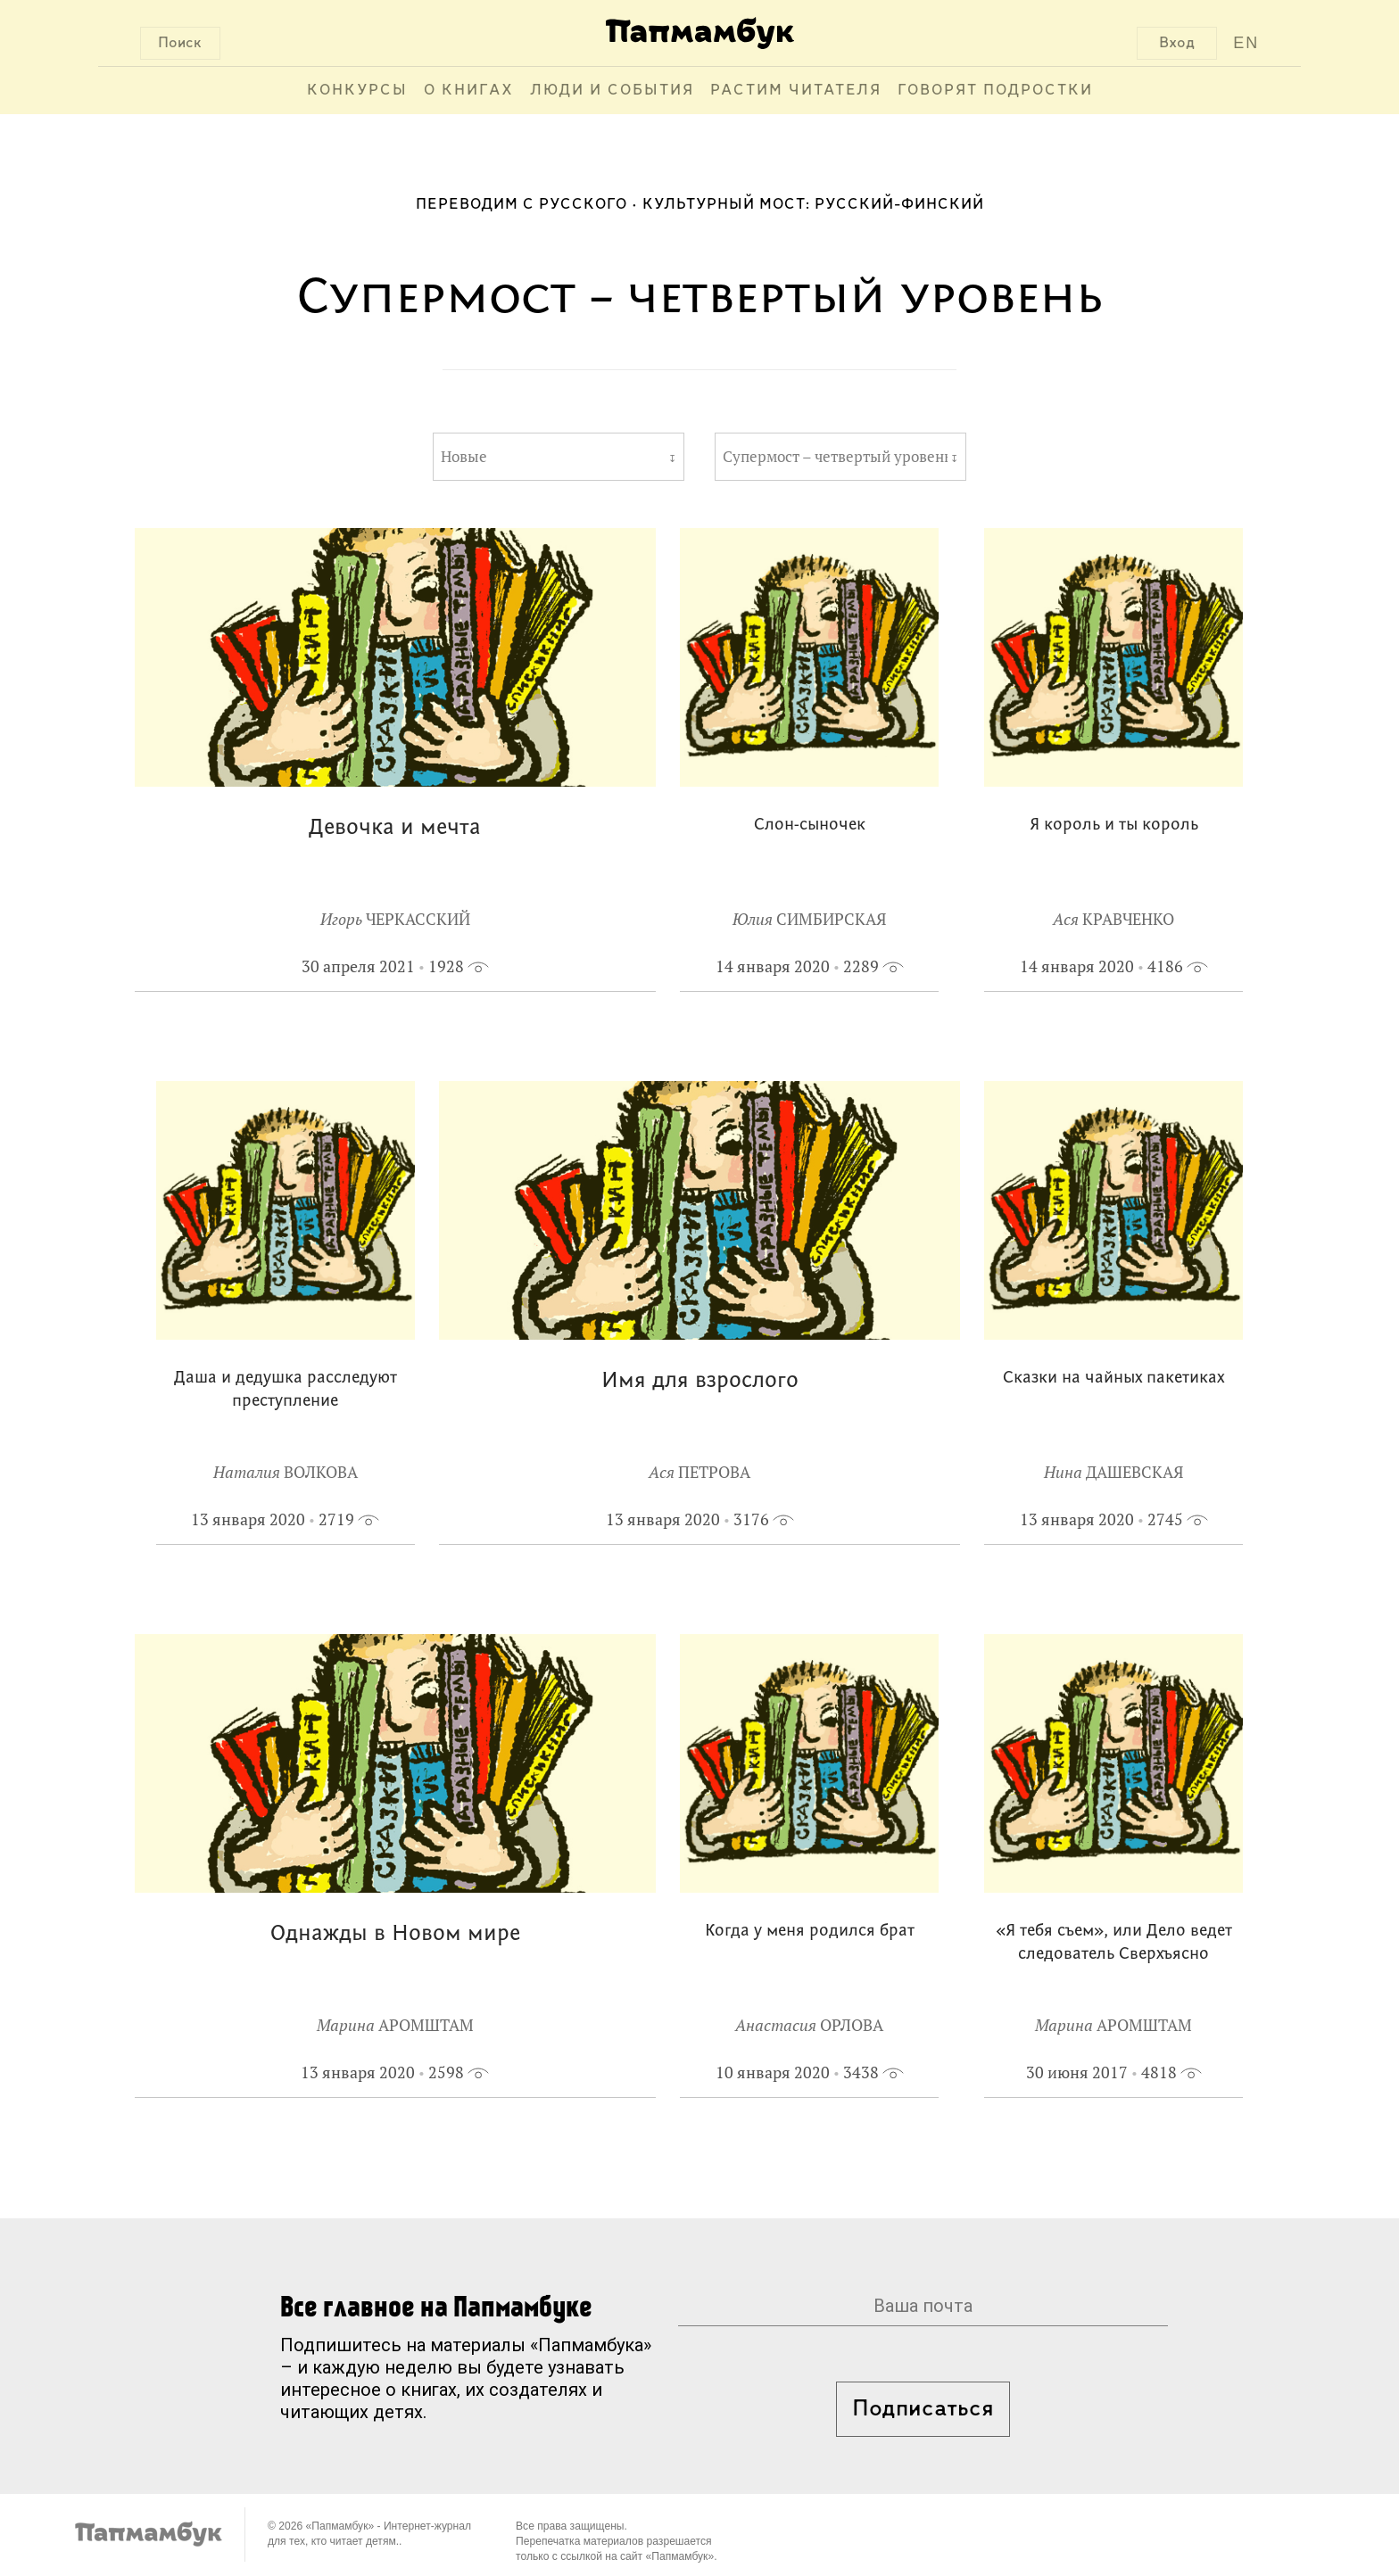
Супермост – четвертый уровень (835, 456)
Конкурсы (357, 90)
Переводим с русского (521, 204)
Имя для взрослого (700, 1381)
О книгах (469, 90)
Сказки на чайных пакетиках (1113, 1378)
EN (1246, 43)
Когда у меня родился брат (810, 1931)
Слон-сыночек (809, 825)
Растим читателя (796, 90)
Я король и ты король (1114, 825)
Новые (464, 456)
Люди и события (612, 90)
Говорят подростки (995, 90)
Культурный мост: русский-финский (813, 204)
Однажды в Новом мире (395, 1934)
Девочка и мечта (395, 828)
